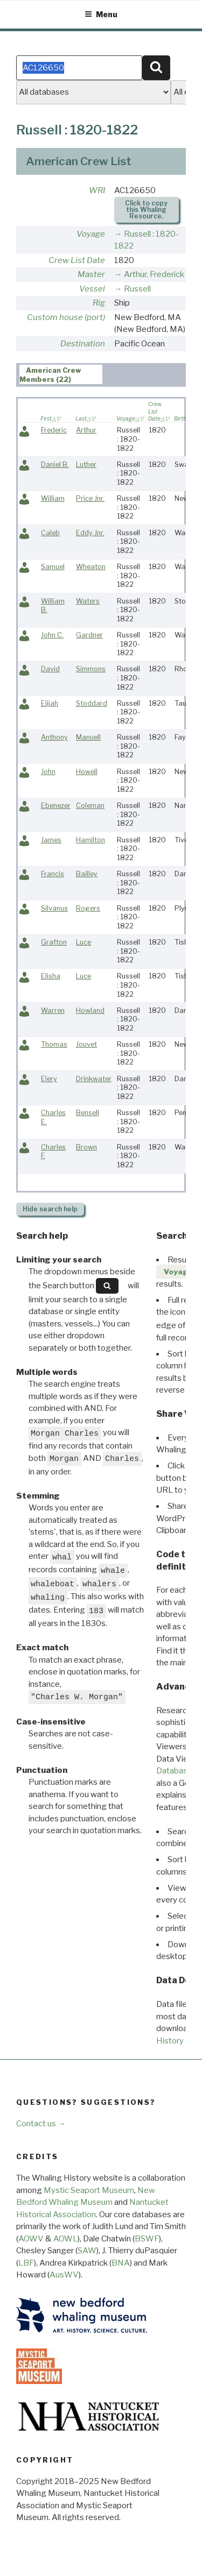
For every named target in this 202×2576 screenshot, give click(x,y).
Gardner (89, 635)
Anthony (54, 737)
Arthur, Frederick (154, 274)
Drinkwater (94, 1079)
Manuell (88, 737)
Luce (83, 942)
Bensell (87, 1113)
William (53, 498)
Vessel (92, 289)
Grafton (54, 942)
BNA (121, 2263)
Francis (52, 874)
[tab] (60, 374)
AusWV (64, 2275)
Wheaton (91, 567)
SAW (87, 2250)
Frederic (54, 430)
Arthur (86, 430)
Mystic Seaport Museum (89, 2190)
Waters (88, 601)
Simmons (91, 669)
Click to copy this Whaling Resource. (146, 209)
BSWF (147, 2239)
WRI (97, 190)
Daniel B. (55, 464)
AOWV (31, 2239)
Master (91, 274)
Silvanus (54, 908)
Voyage (90, 234)
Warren (53, 1010)
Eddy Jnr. (90, 533)
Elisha (50, 976)
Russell (137, 289)
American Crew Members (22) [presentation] (50, 375)
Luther (86, 464)
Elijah (49, 703)
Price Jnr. (90, 498)
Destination (82, 344)
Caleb (50, 533)
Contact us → (41, 2123)
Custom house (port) (66, 317)
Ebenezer (56, 805)
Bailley (86, 874)
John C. (52, 635)
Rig (99, 303)
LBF (26, 2263)
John (48, 772)
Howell (86, 772)
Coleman (90, 805)
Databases (176, 1771)
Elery (49, 1079)
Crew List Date (76, 260)
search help (50, 1209)
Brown (86, 1147)
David (50, 669)
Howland (90, 1010)
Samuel (53, 567)
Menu (101, 14)
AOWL (65, 2239)
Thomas (54, 1044)
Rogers (88, 908)
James (51, 840)
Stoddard (91, 703)
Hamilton (90, 840)
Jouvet (86, 1044)
